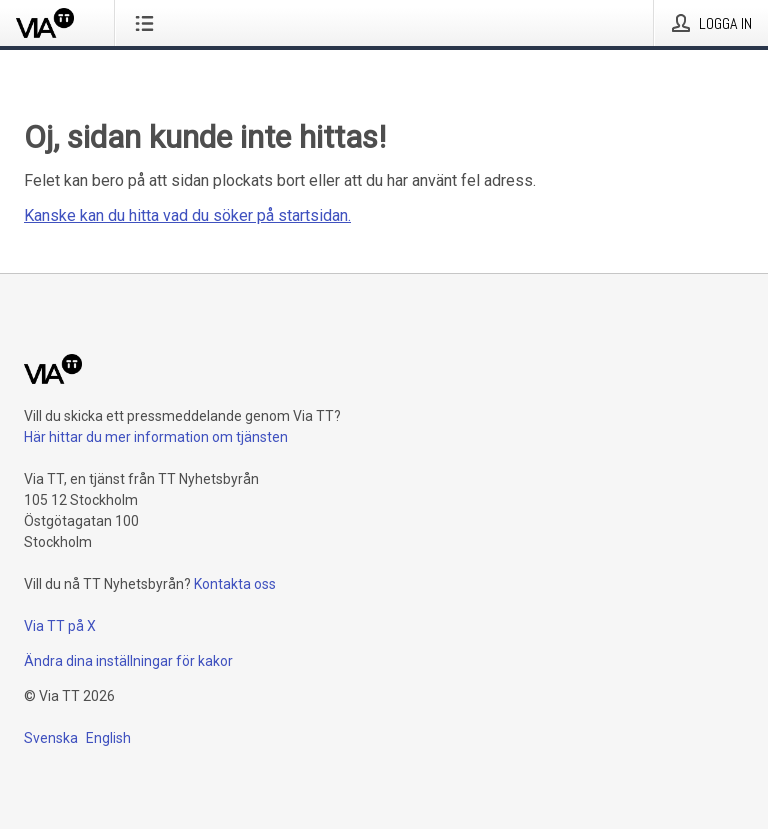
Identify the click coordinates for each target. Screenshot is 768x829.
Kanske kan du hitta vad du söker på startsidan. (187, 215)
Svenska (51, 738)
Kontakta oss (235, 584)
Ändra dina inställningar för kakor (128, 661)
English (108, 738)
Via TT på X (60, 626)
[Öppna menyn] (148, 23)
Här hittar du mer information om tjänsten (156, 437)
